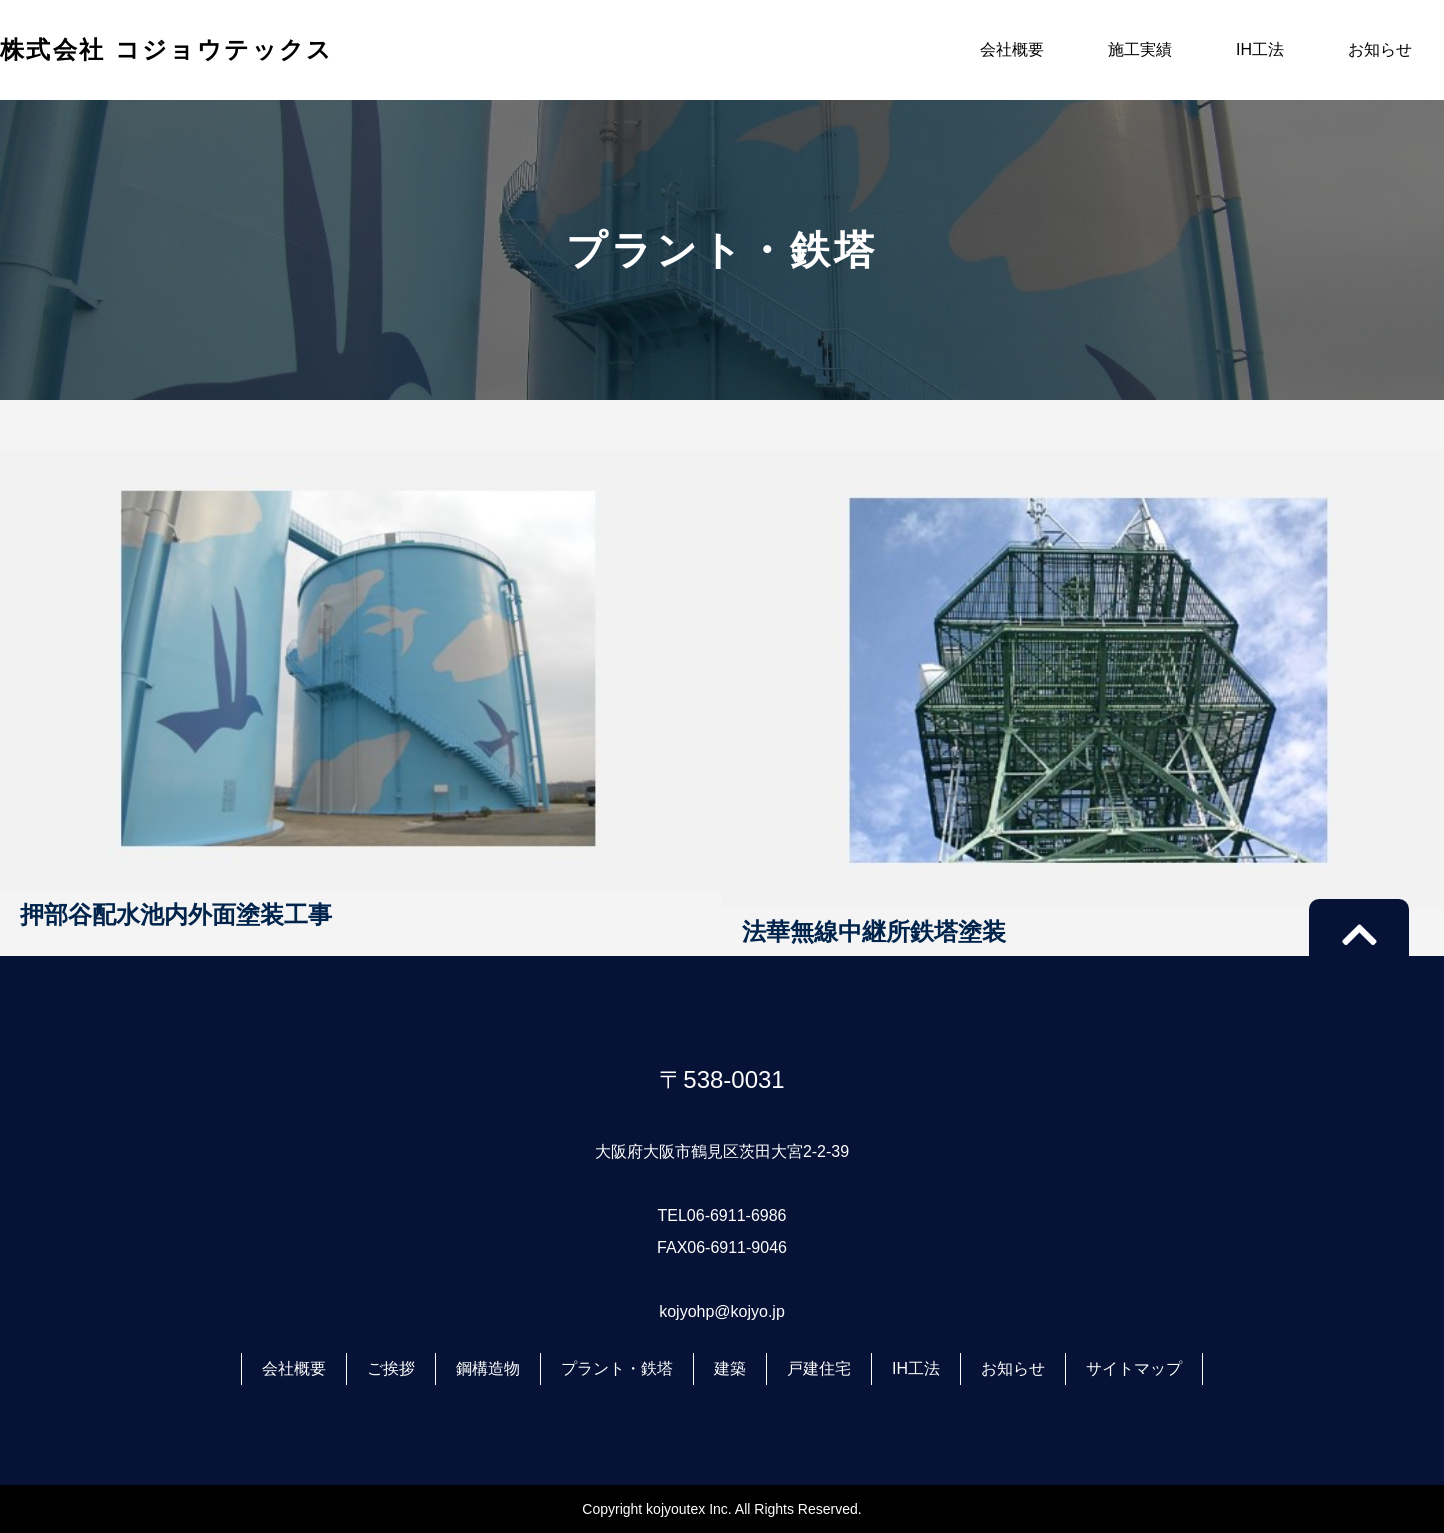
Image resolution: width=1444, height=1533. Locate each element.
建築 (730, 1368)
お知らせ (1380, 49)
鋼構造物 (488, 1368)
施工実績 (1140, 49)
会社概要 (1012, 49)
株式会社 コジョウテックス (167, 49)
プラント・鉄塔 (617, 1368)
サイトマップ (1134, 1368)
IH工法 (1260, 49)
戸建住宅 (819, 1368)
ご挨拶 (391, 1368)
